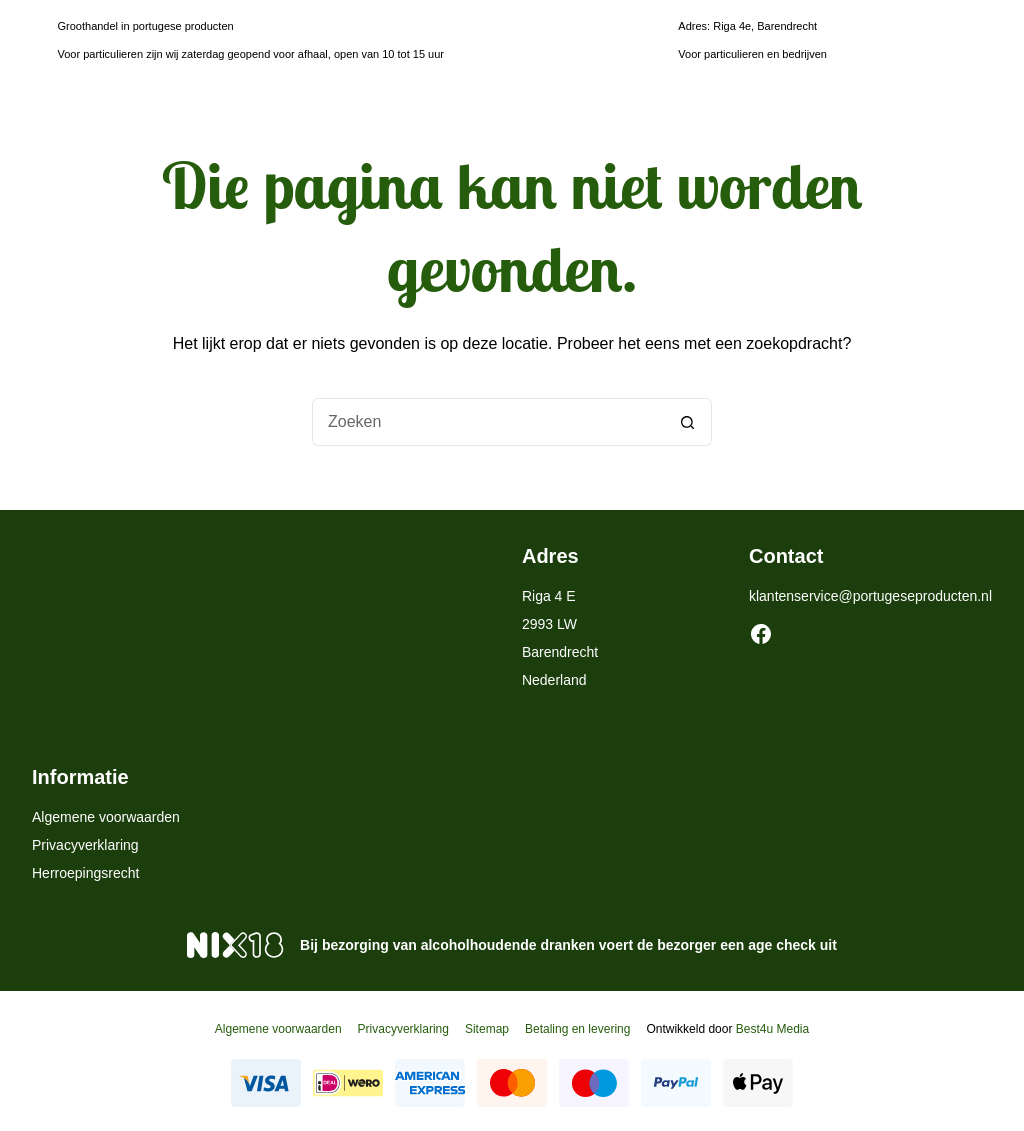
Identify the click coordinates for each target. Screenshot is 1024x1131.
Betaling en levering (577, 1029)
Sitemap (487, 1029)
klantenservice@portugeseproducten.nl (870, 596)
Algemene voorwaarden (106, 817)
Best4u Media (772, 1029)
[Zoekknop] (688, 422)
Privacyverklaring (85, 845)
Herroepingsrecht (85, 873)
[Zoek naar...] (488, 422)
